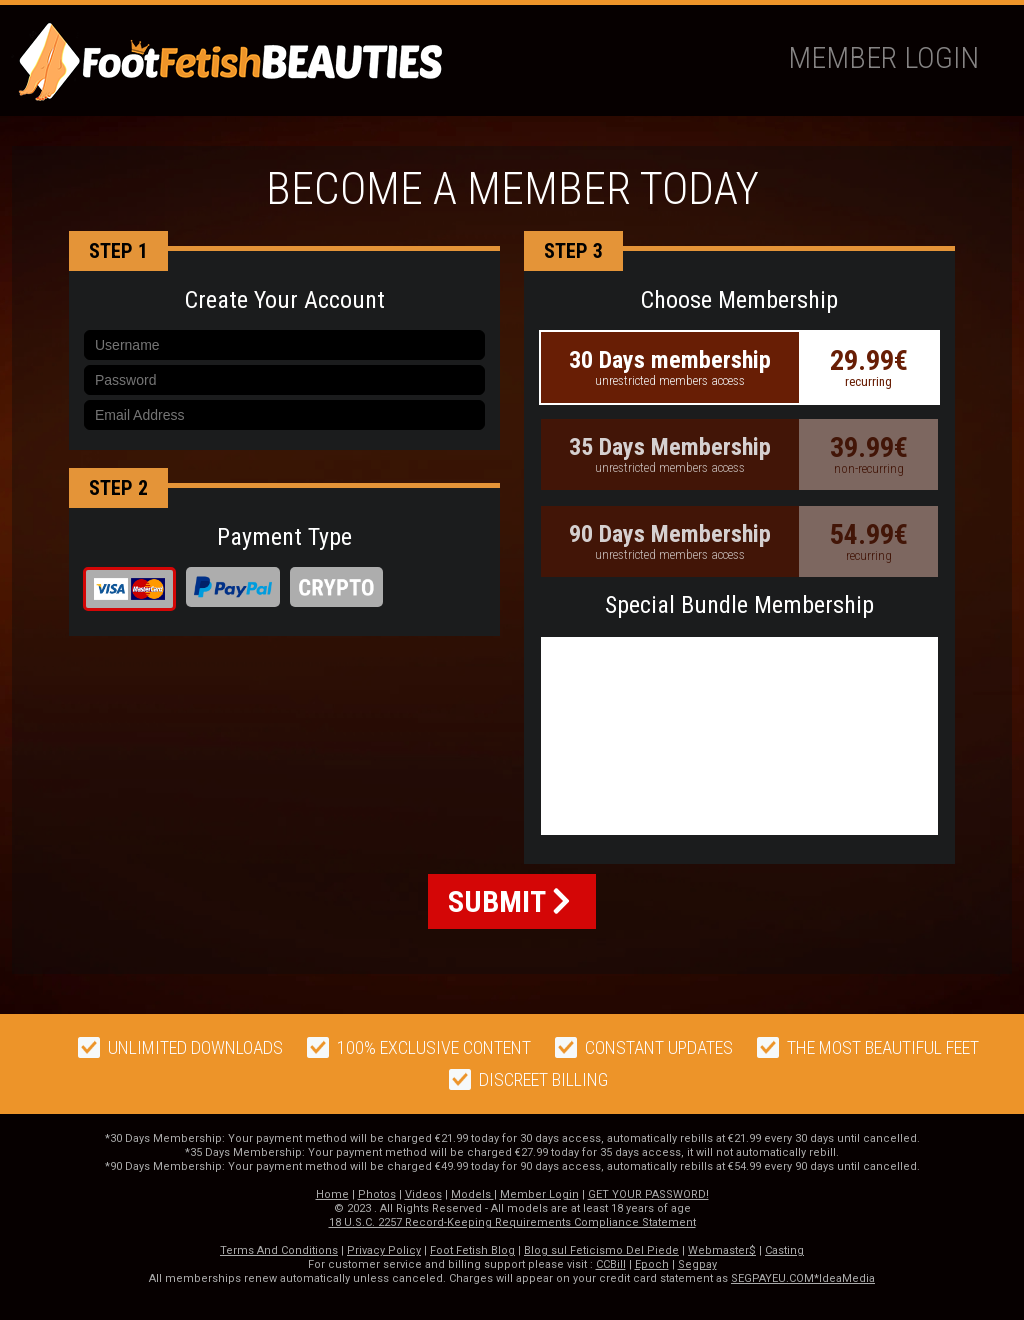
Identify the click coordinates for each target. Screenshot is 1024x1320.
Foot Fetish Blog (472, 1250)
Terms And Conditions (279, 1250)
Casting (784, 1250)
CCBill (611, 1264)
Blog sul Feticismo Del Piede (601, 1250)
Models (472, 1194)
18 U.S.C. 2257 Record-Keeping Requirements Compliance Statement (512, 1222)
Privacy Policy (384, 1250)
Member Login (883, 57)
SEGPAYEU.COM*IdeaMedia (803, 1278)
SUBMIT (509, 901)
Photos (377, 1194)
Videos (423, 1194)
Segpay (697, 1264)
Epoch (652, 1264)
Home (332, 1194)
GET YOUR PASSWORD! (648, 1194)
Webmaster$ (722, 1250)
